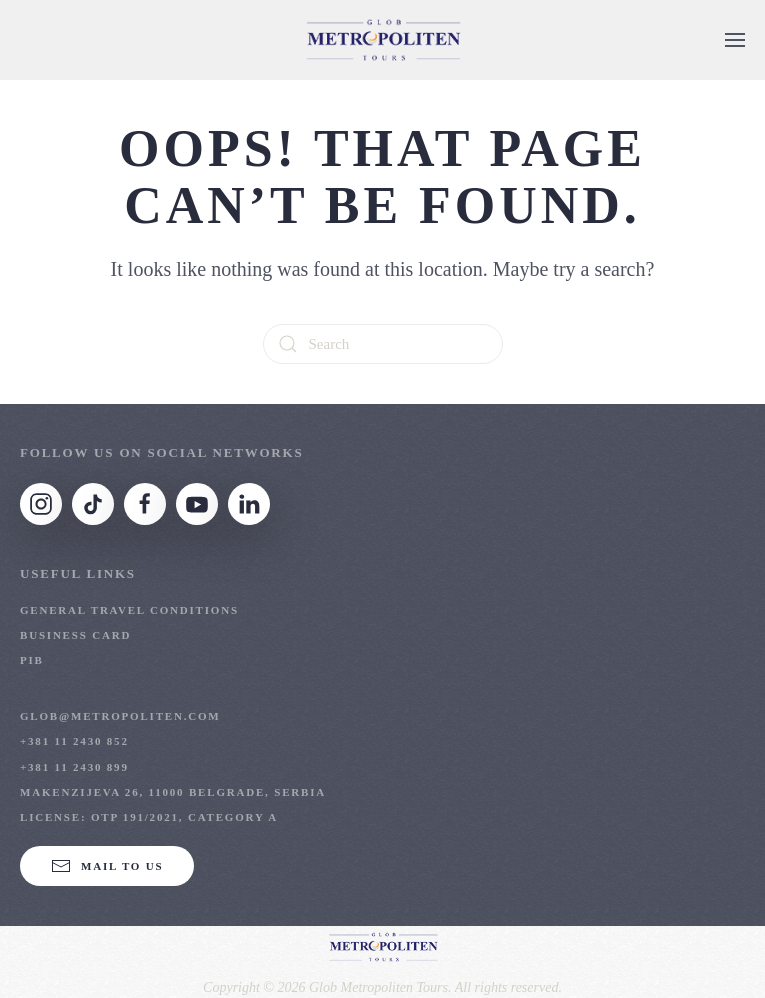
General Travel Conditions (129, 610)
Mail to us (107, 866)
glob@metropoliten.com (120, 716)
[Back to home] (383, 40)
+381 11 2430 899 (74, 767)
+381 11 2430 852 (74, 741)
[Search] (383, 344)
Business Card (75, 635)
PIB (32, 660)
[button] (735, 40)
